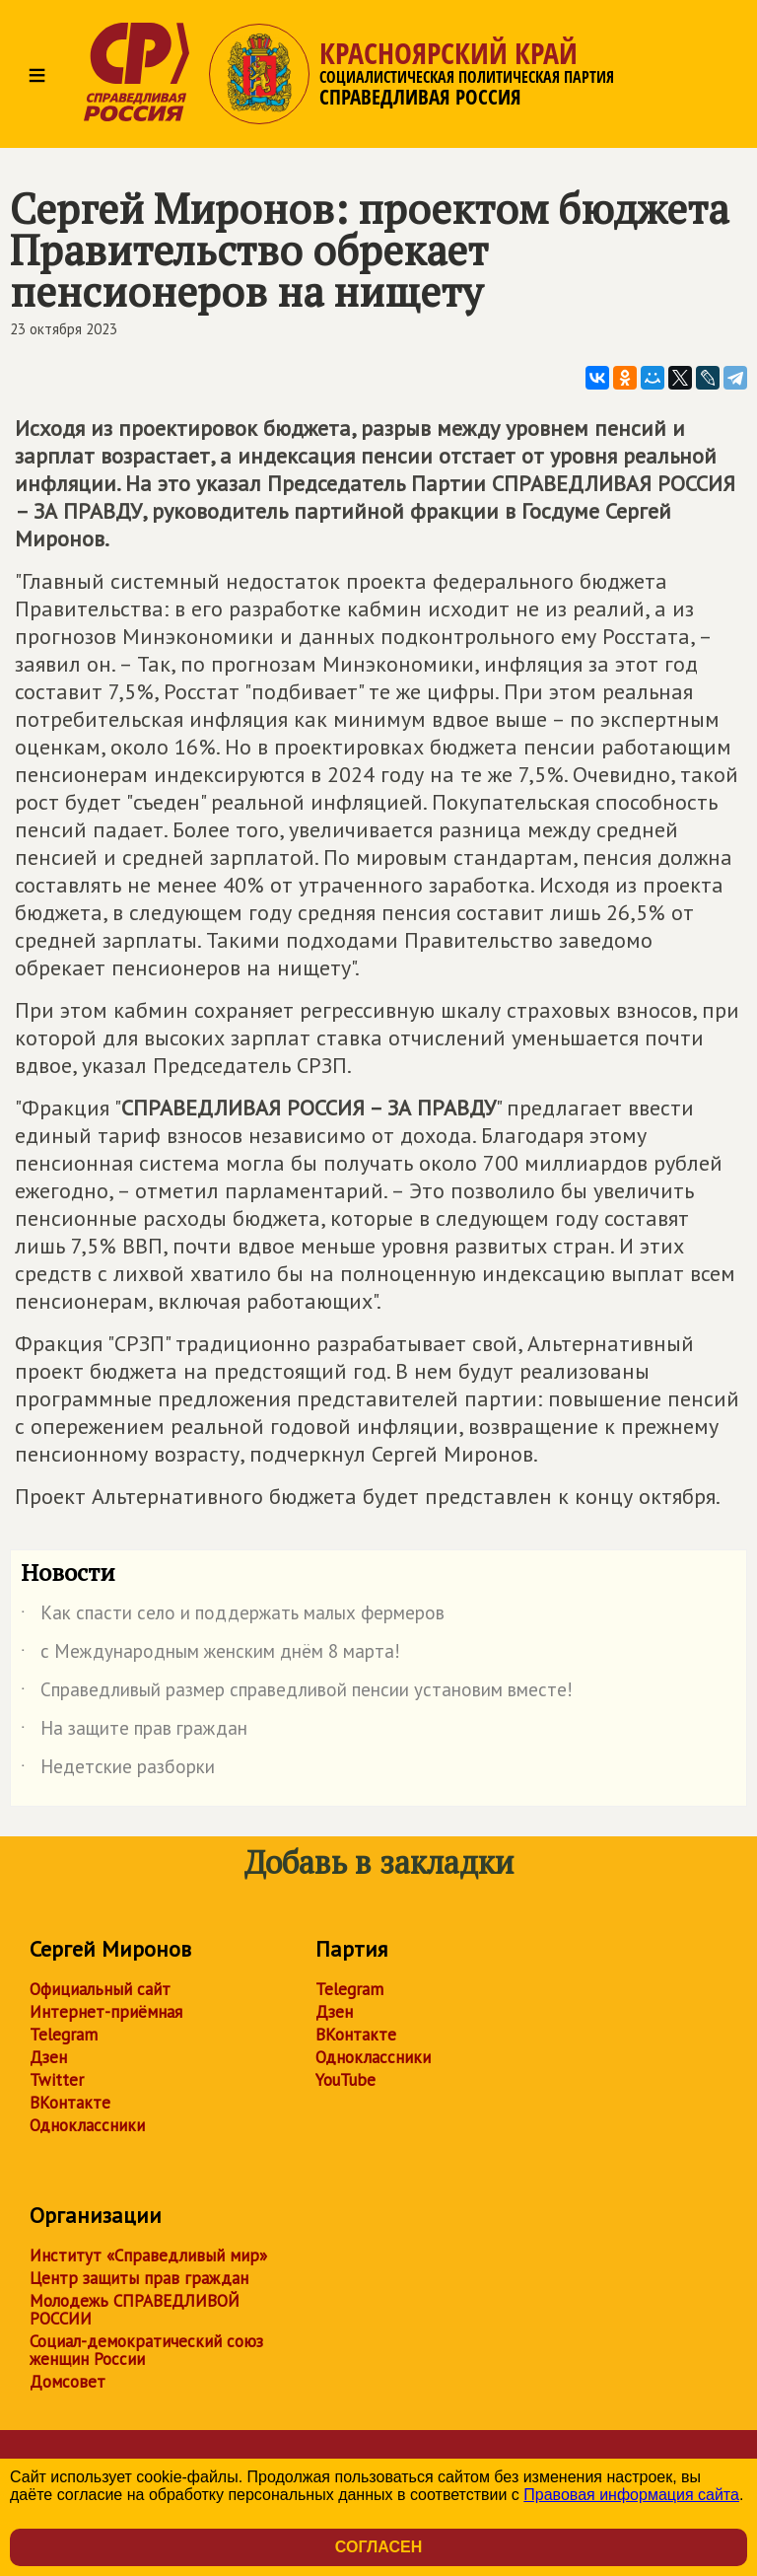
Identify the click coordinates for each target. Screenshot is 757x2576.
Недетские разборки (118, 1770)
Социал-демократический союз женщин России (146, 2350)
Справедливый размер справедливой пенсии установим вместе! (297, 1693)
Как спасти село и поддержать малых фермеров (233, 1616)
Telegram (64, 2034)
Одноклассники (87, 2125)
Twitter (57, 2080)
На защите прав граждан (134, 1732)
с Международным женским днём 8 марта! (210, 1655)
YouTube (345, 2080)
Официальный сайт (100, 1989)
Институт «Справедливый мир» (148, 2255)
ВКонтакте (70, 2102)
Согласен (378, 2547)
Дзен (48, 2057)
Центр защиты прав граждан (139, 2278)
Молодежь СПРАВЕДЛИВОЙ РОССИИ (135, 2309)
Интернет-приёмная (106, 2012)
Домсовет (67, 2382)
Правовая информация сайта (631, 2494)
